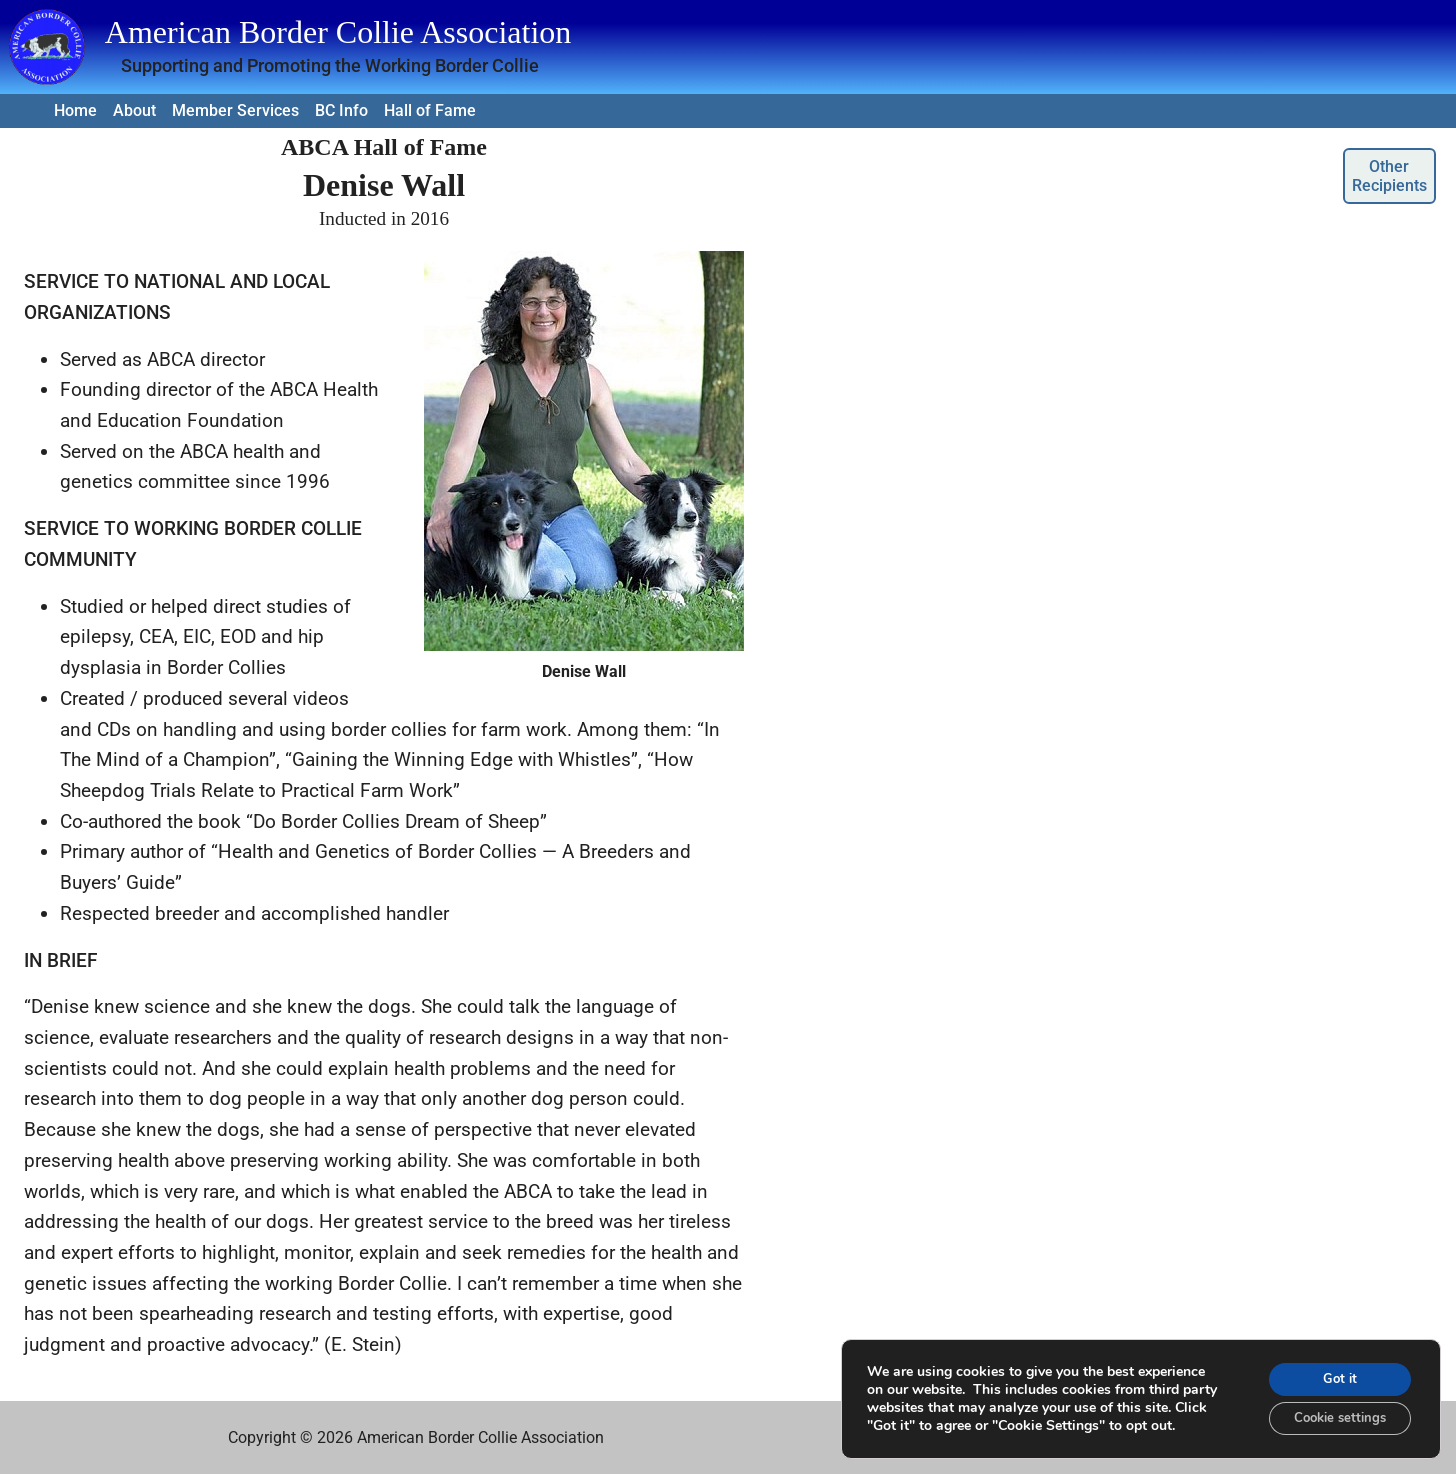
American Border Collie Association (338, 32)
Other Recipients (1389, 176)
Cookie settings (1331, 1413)
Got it (1332, 1371)
